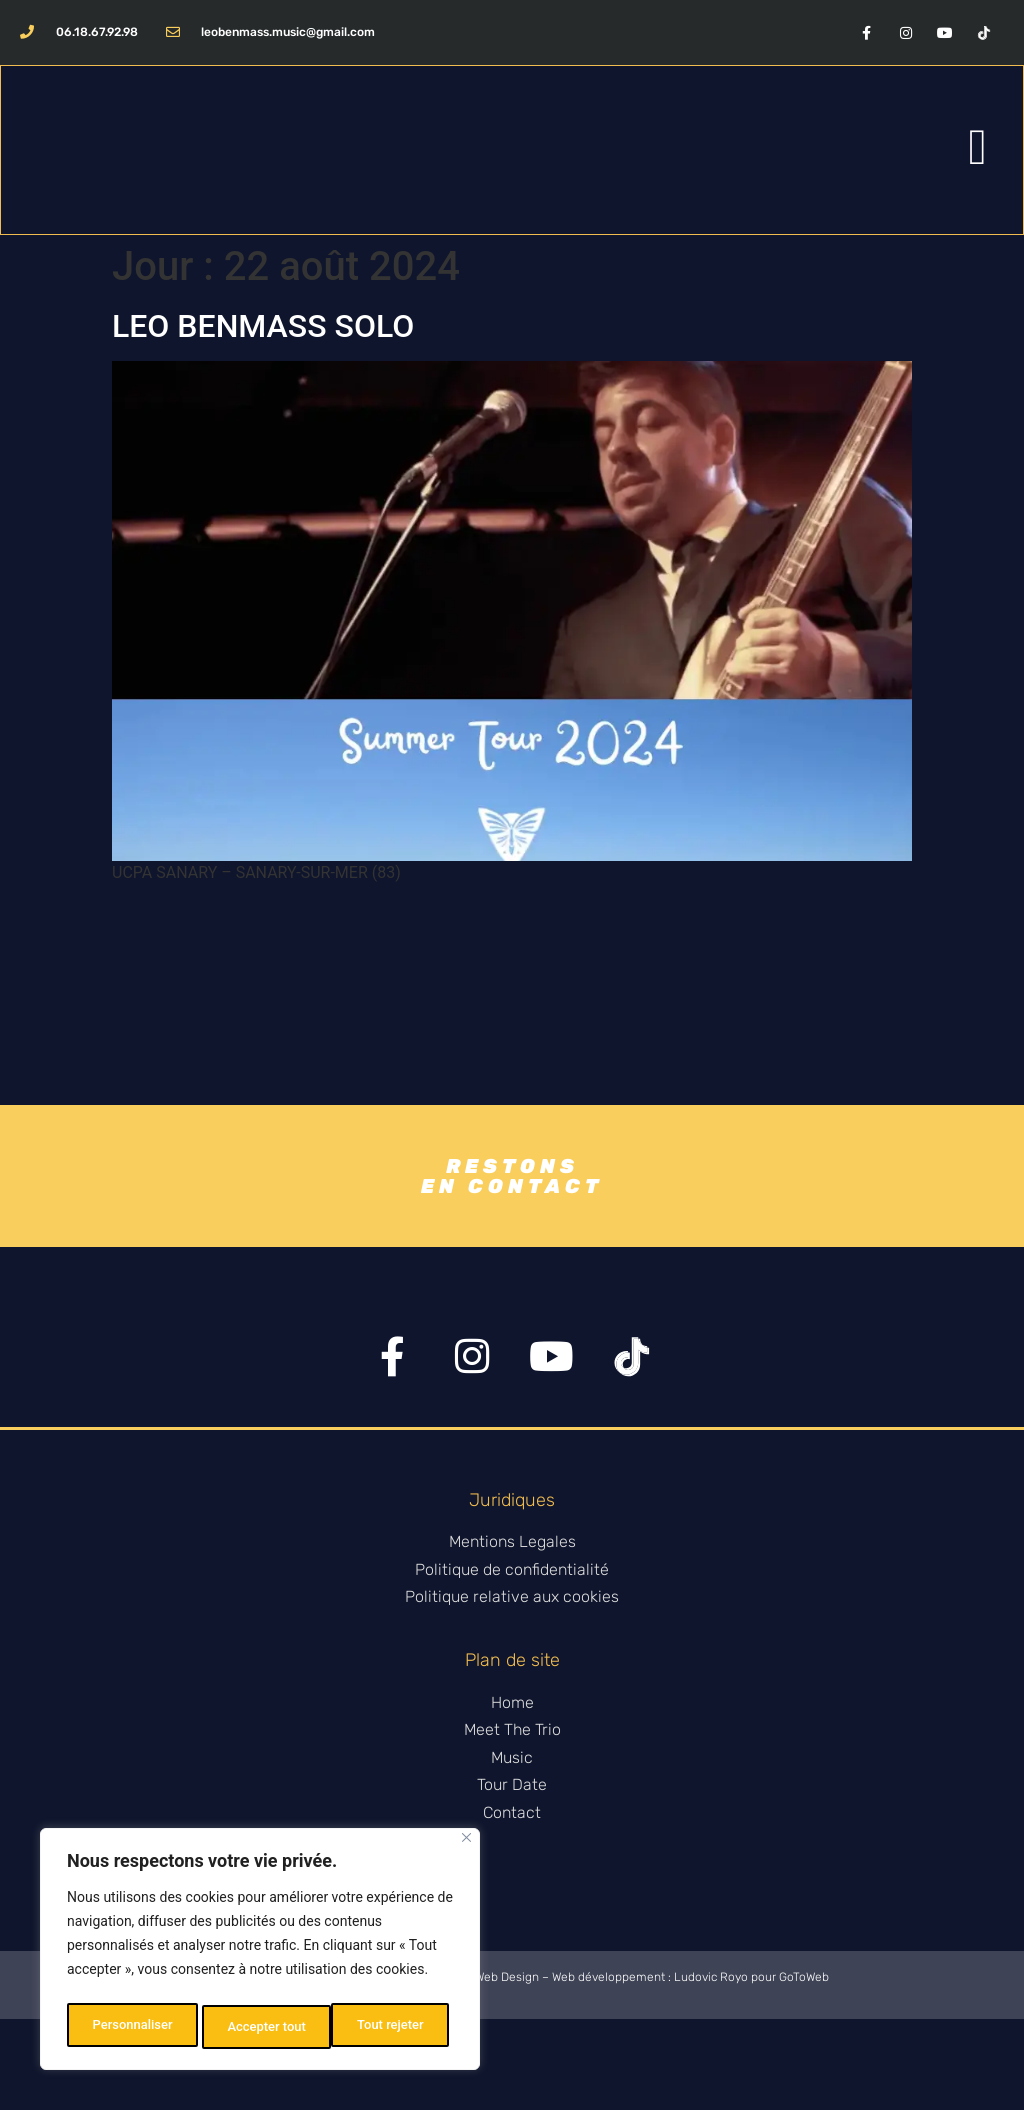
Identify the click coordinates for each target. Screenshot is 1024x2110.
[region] (260, 1953)
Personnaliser (131, 2027)
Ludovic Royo (711, 2068)
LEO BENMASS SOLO (263, 330)
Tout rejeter (261, 2027)
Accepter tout (389, 2027)
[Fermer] (466, 1845)
